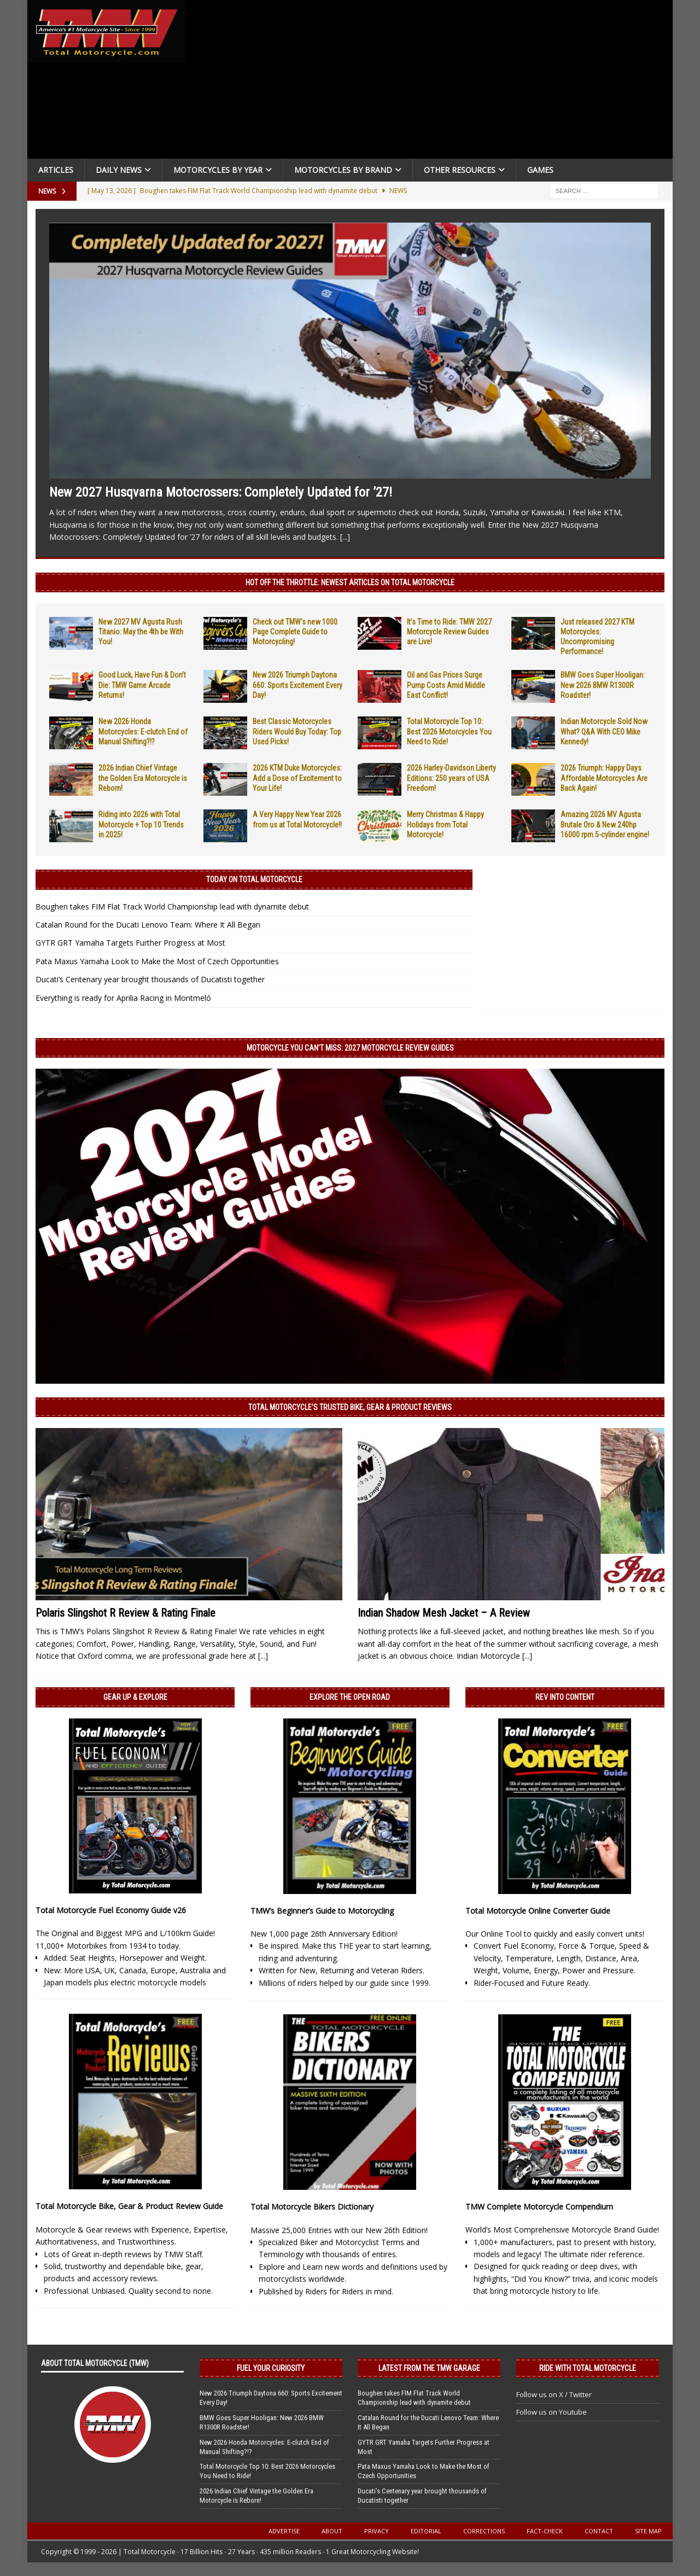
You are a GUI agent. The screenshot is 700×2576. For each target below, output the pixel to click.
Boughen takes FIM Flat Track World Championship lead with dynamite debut (172, 906)
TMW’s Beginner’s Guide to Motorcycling (322, 1910)
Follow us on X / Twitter (554, 2394)
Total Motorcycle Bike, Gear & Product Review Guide (129, 2206)
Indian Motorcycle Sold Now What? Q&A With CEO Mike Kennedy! (604, 731)
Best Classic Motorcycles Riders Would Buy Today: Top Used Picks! (297, 731)
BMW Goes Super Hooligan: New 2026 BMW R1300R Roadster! (603, 685)
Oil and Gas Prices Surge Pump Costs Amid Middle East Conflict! (446, 685)
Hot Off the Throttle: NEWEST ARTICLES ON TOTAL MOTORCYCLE (350, 582)
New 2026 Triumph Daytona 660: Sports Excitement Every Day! (297, 685)
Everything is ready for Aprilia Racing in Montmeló (123, 998)
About (332, 2531)
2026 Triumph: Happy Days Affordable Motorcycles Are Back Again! (604, 778)
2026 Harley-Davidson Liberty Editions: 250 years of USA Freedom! (451, 778)
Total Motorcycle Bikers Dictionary (312, 2206)
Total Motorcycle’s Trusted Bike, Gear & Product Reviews (350, 1407)
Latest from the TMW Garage (429, 2368)
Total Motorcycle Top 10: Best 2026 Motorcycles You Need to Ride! (449, 731)
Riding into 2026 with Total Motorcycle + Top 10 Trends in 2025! (141, 824)
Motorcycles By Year (217, 170)
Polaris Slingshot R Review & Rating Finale (125, 1612)
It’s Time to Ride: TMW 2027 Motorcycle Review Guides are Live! (449, 631)
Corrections (484, 2531)
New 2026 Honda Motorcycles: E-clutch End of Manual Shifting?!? (143, 731)
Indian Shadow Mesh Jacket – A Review (444, 1612)
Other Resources (459, 170)
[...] (345, 537)
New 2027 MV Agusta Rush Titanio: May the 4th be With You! (140, 631)
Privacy (376, 2531)
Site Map (648, 2531)
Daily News (119, 170)
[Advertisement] (433, 82)
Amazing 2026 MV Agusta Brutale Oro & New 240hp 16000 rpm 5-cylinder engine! (605, 824)
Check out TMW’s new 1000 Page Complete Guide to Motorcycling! (295, 631)
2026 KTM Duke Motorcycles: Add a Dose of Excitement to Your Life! (297, 778)
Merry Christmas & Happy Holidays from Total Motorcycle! (445, 824)
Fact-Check (545, 2531)
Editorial (426, 2531)
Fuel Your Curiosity (271, 2368)
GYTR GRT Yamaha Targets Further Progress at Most (130, 942)
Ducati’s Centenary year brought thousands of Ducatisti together (150, 979)
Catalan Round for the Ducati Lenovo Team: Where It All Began (148, 924)
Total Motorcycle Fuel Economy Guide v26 (111, 1910)
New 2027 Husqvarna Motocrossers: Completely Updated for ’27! (220, 492)
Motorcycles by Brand (343, 170)
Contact (599, 2531)
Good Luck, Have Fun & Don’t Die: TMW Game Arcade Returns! (142, 685)
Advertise (284, 2531)
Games (540, 170)
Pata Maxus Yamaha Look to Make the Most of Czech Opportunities (157, 961)
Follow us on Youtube (551, 2412)
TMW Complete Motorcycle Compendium (539, 2206)
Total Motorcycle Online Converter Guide (537, 1910)
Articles (55, 170)
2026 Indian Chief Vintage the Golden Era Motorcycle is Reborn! (142, 778)
